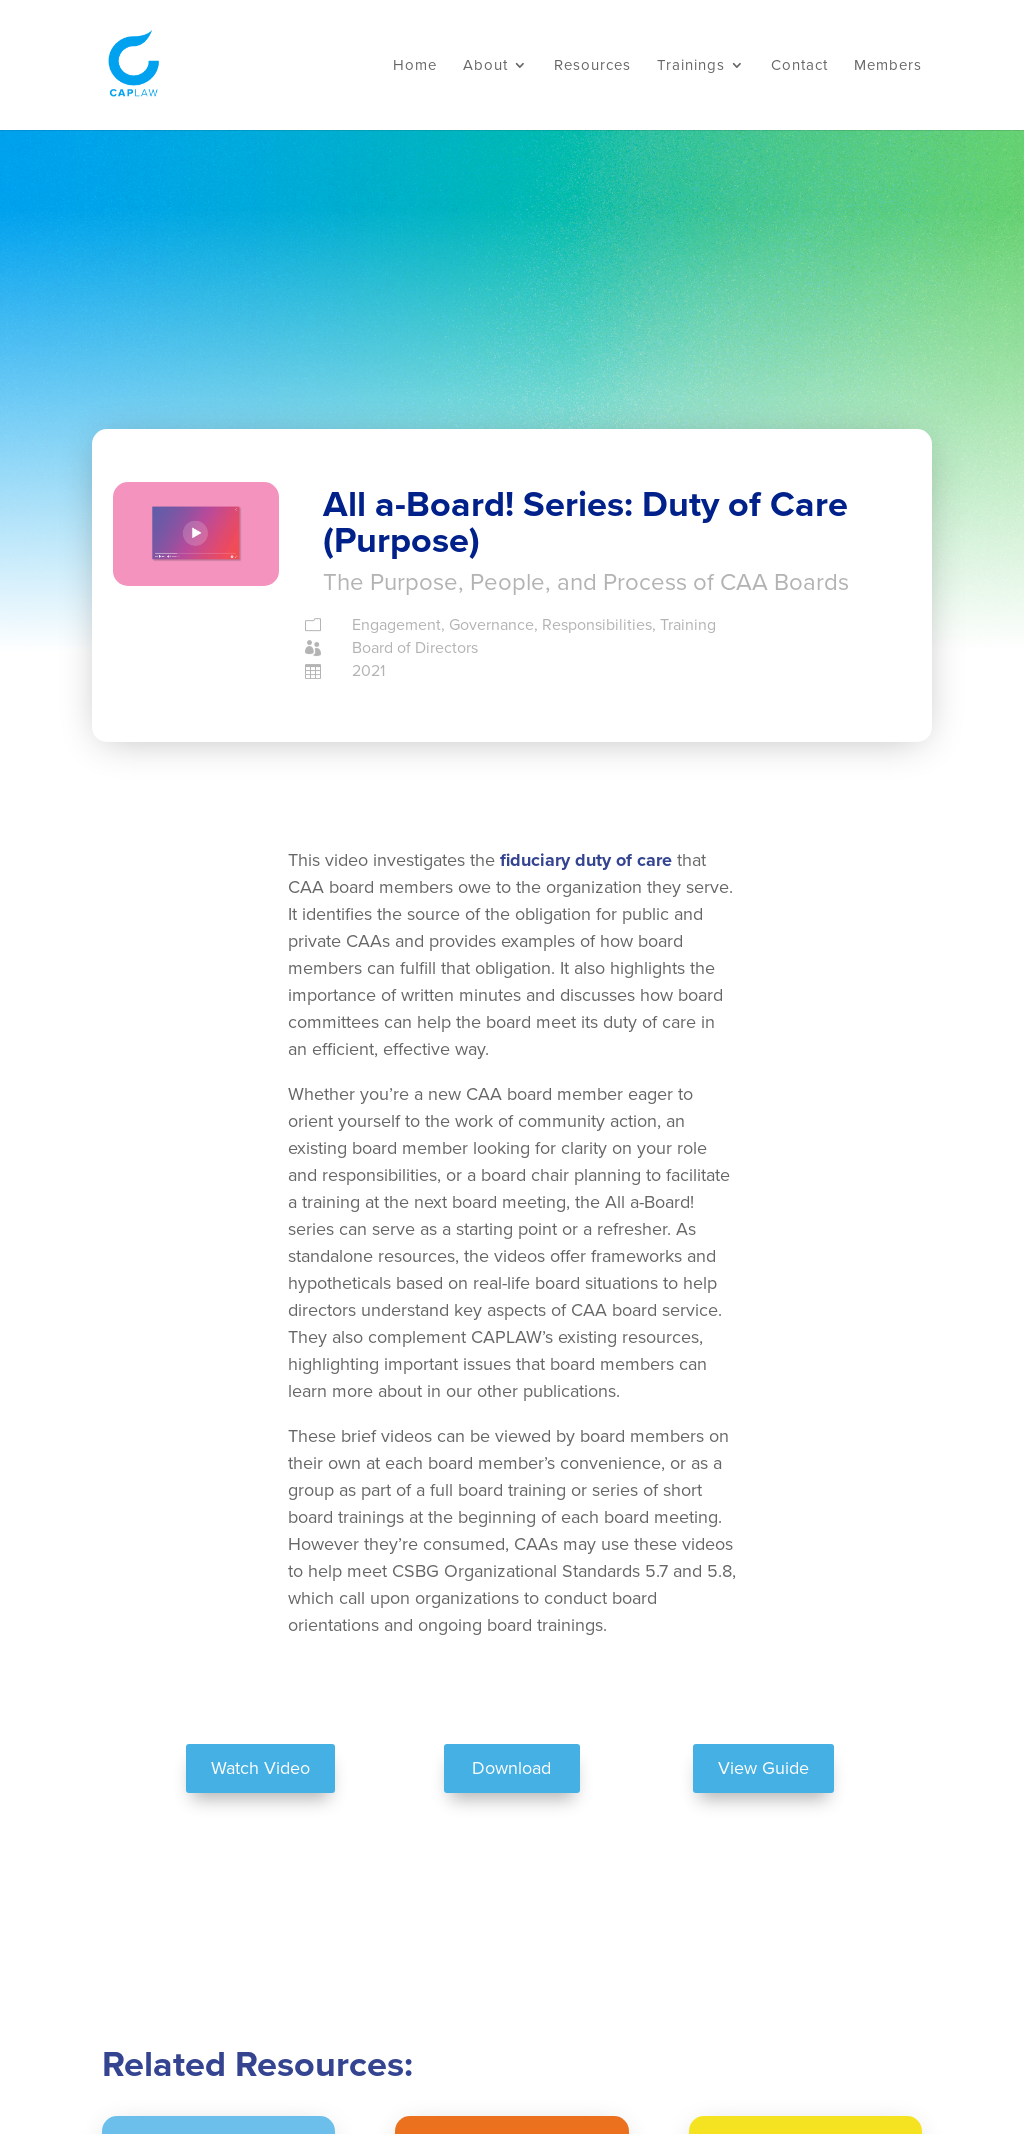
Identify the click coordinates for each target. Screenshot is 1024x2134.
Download (511, 1768)
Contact (799, 66)
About (485, 66)
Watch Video (260, 1768)
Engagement (396, 625)
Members (888, 66)
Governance (491, 625)
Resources (592, 66)
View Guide (763, 1768)
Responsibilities (597, 625)
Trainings (691, 66)
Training (688, 625)
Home (415, 66)
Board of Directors (415, 648)
